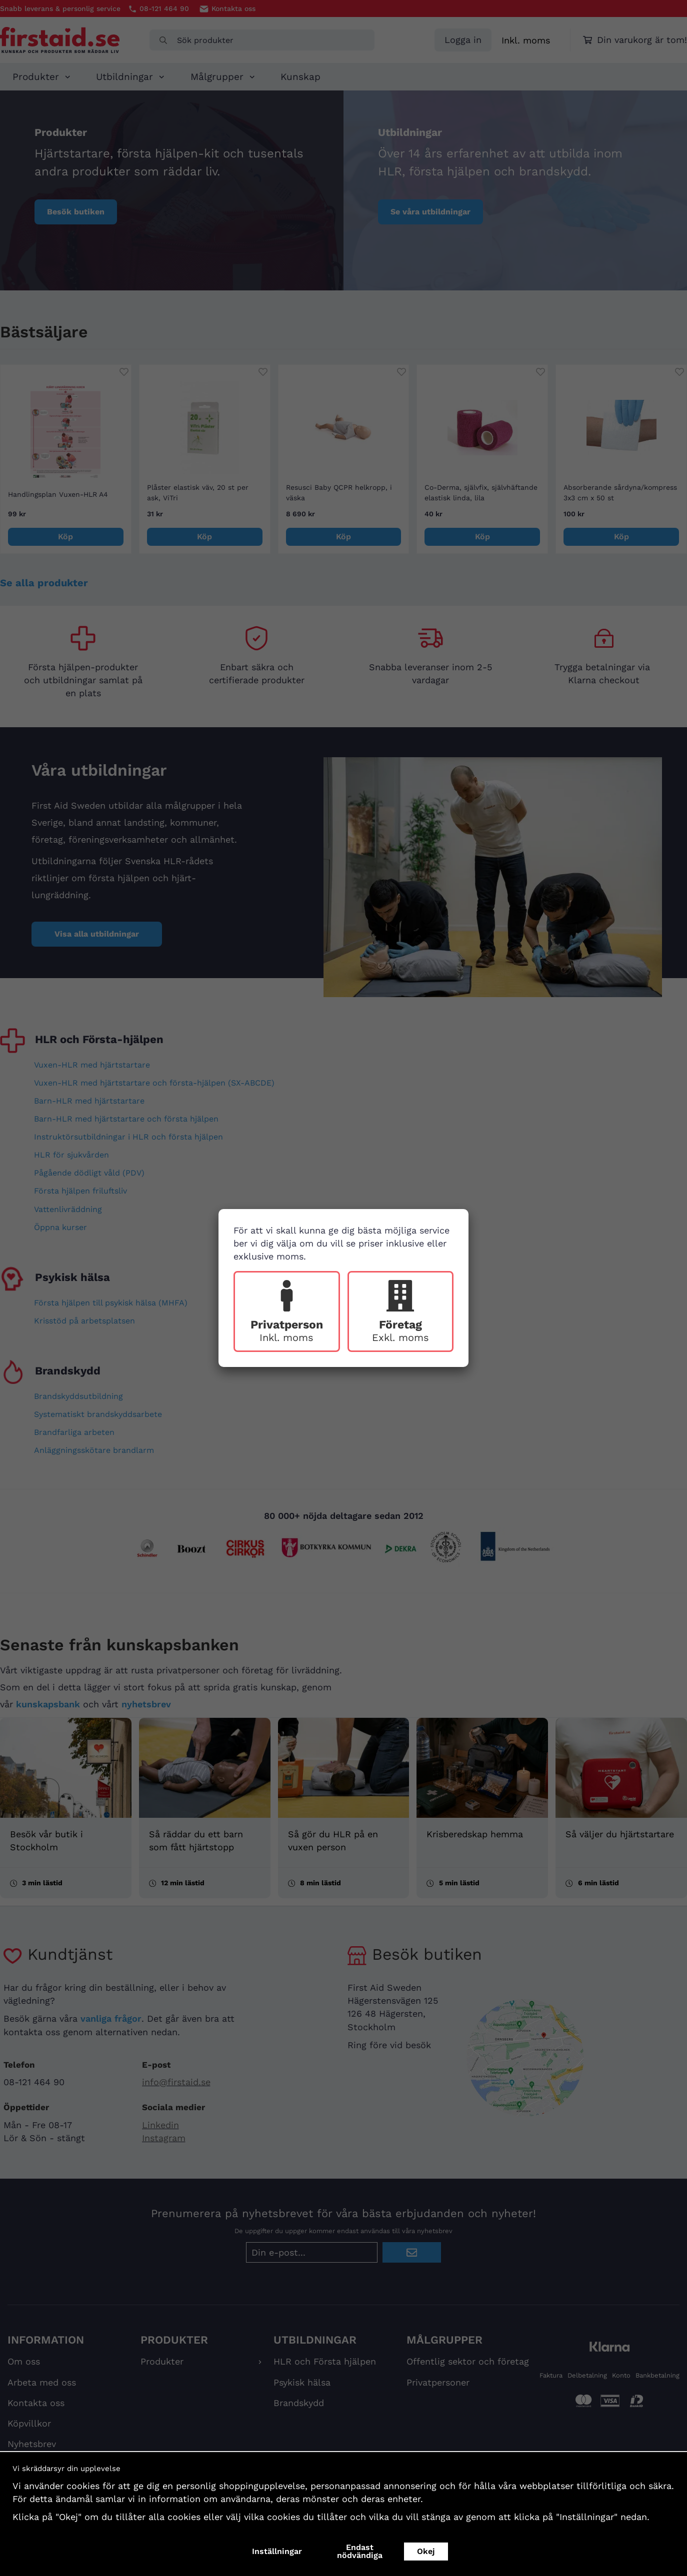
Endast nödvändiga (359, 2551)
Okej (426, 2551)
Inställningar (277, 2551)
